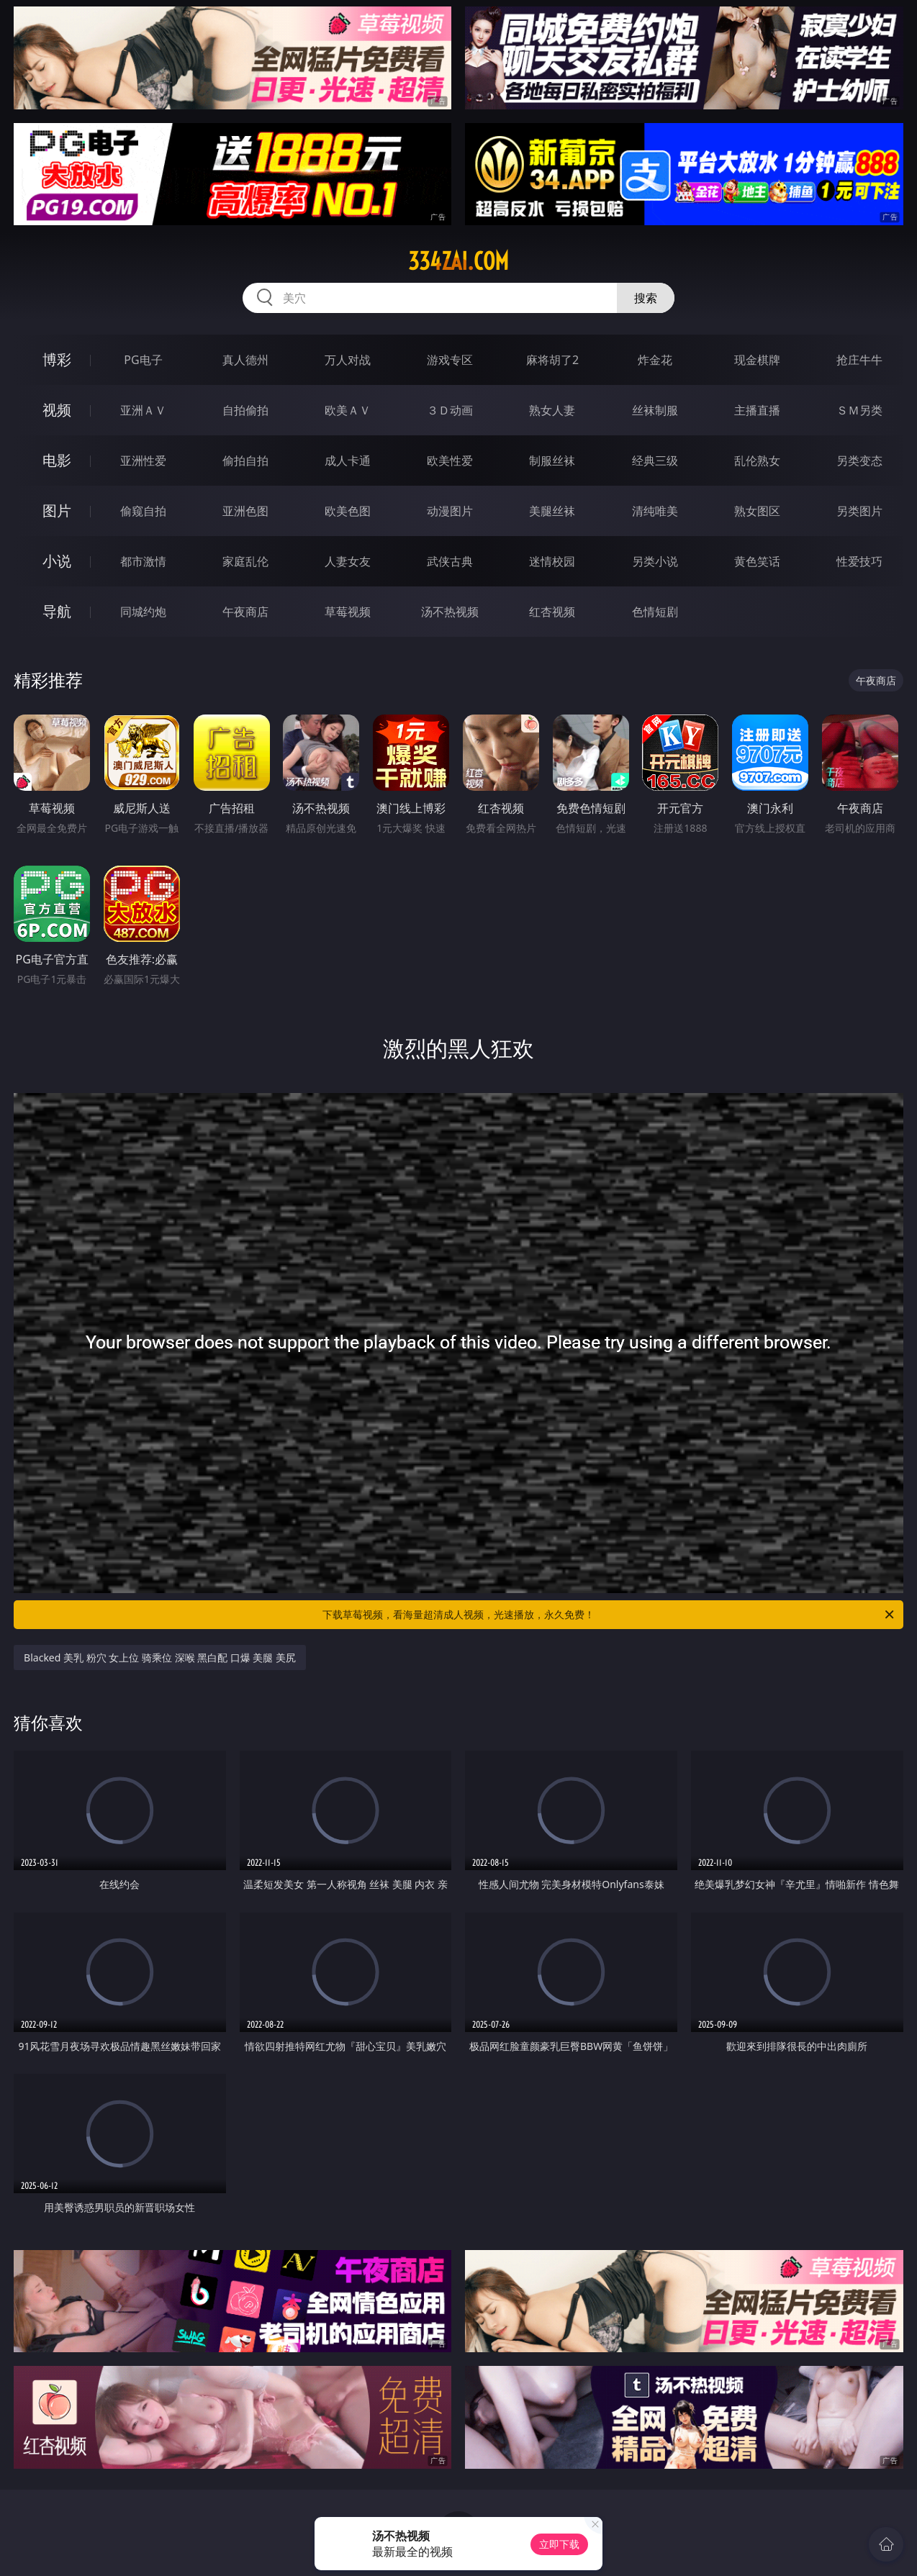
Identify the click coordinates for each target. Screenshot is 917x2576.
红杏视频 (552, 612)
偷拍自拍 (245, 460)
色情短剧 (655, 612)
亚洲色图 (245, 511)
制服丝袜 (552, 460)
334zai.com (458, 261)
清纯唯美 (655, 511)
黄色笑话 (757, 561)
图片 (56, 510)
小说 (56, 561)
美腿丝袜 (552, 511)
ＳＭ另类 (859, 410)
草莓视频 (348, 612)
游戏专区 (450, 360)
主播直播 (757, 410)
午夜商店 (245, 612)
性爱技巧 (859, 561)
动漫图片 (450, 511)
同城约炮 (143, 612)
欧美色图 (348, 511)
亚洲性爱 (143, 460)
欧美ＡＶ (348, 410)
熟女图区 (757, 511)
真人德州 (245, 360)
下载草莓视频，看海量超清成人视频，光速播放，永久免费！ (609, 1614)
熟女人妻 (552, 410)
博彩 (56, 359)
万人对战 (348, 360)
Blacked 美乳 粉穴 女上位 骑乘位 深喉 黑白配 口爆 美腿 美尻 (160, 1657)
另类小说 (655, 561)
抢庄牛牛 (859, 360)
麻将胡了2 (552, 360)
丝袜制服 (655, 410)
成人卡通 (348, 460)
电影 (56, 460)
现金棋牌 (757, 360)
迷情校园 (552, 561)
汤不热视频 (450, 612)
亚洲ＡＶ (143, 410)
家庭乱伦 (245, 561)
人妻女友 (348, 561)
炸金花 (655, 360)
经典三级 (655, 460)
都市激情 (143, 561)
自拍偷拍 (245, 410)
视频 (56, 409)
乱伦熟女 (757, 460)
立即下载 (559, 2544)
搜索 (645, 298)
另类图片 (859, 511)
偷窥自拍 (143, 511)
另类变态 (859, 460)
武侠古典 (450, 561)
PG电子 (143, 360)
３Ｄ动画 (450, 410)
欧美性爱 (450, 460)
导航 (56, 611)
